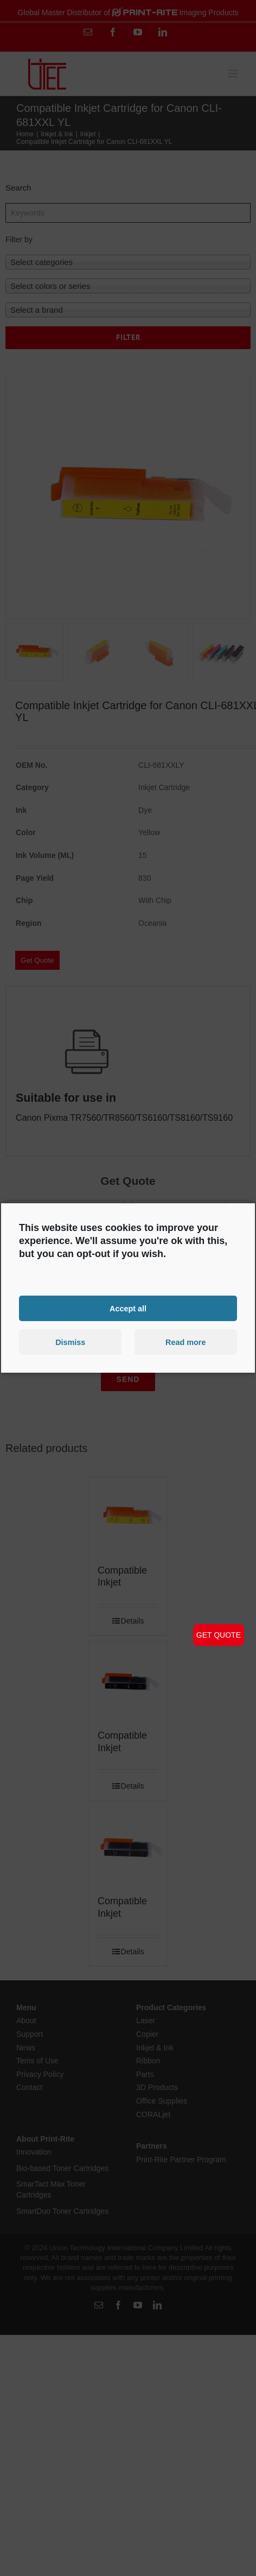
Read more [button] (185, 1342)
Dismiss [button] (70, 1342)
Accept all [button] (128, 1308)
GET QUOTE (218, 1635)
